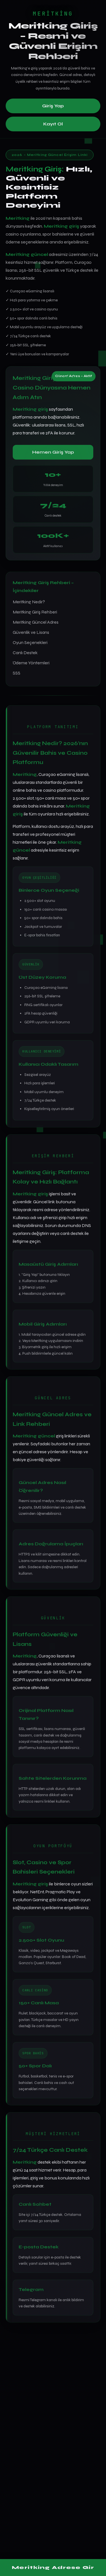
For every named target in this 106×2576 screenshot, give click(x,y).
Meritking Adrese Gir (53, 2567)
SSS (16, 673)
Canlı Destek (25, 652)
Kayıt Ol (53, 124)
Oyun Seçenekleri (30, 642)
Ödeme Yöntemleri (31, 662)
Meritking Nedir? (29, 601)
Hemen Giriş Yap (53, 452)
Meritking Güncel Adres (36, 622)
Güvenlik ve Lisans (31, 632)
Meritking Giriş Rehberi (35, 612)
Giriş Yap (53, 105)
